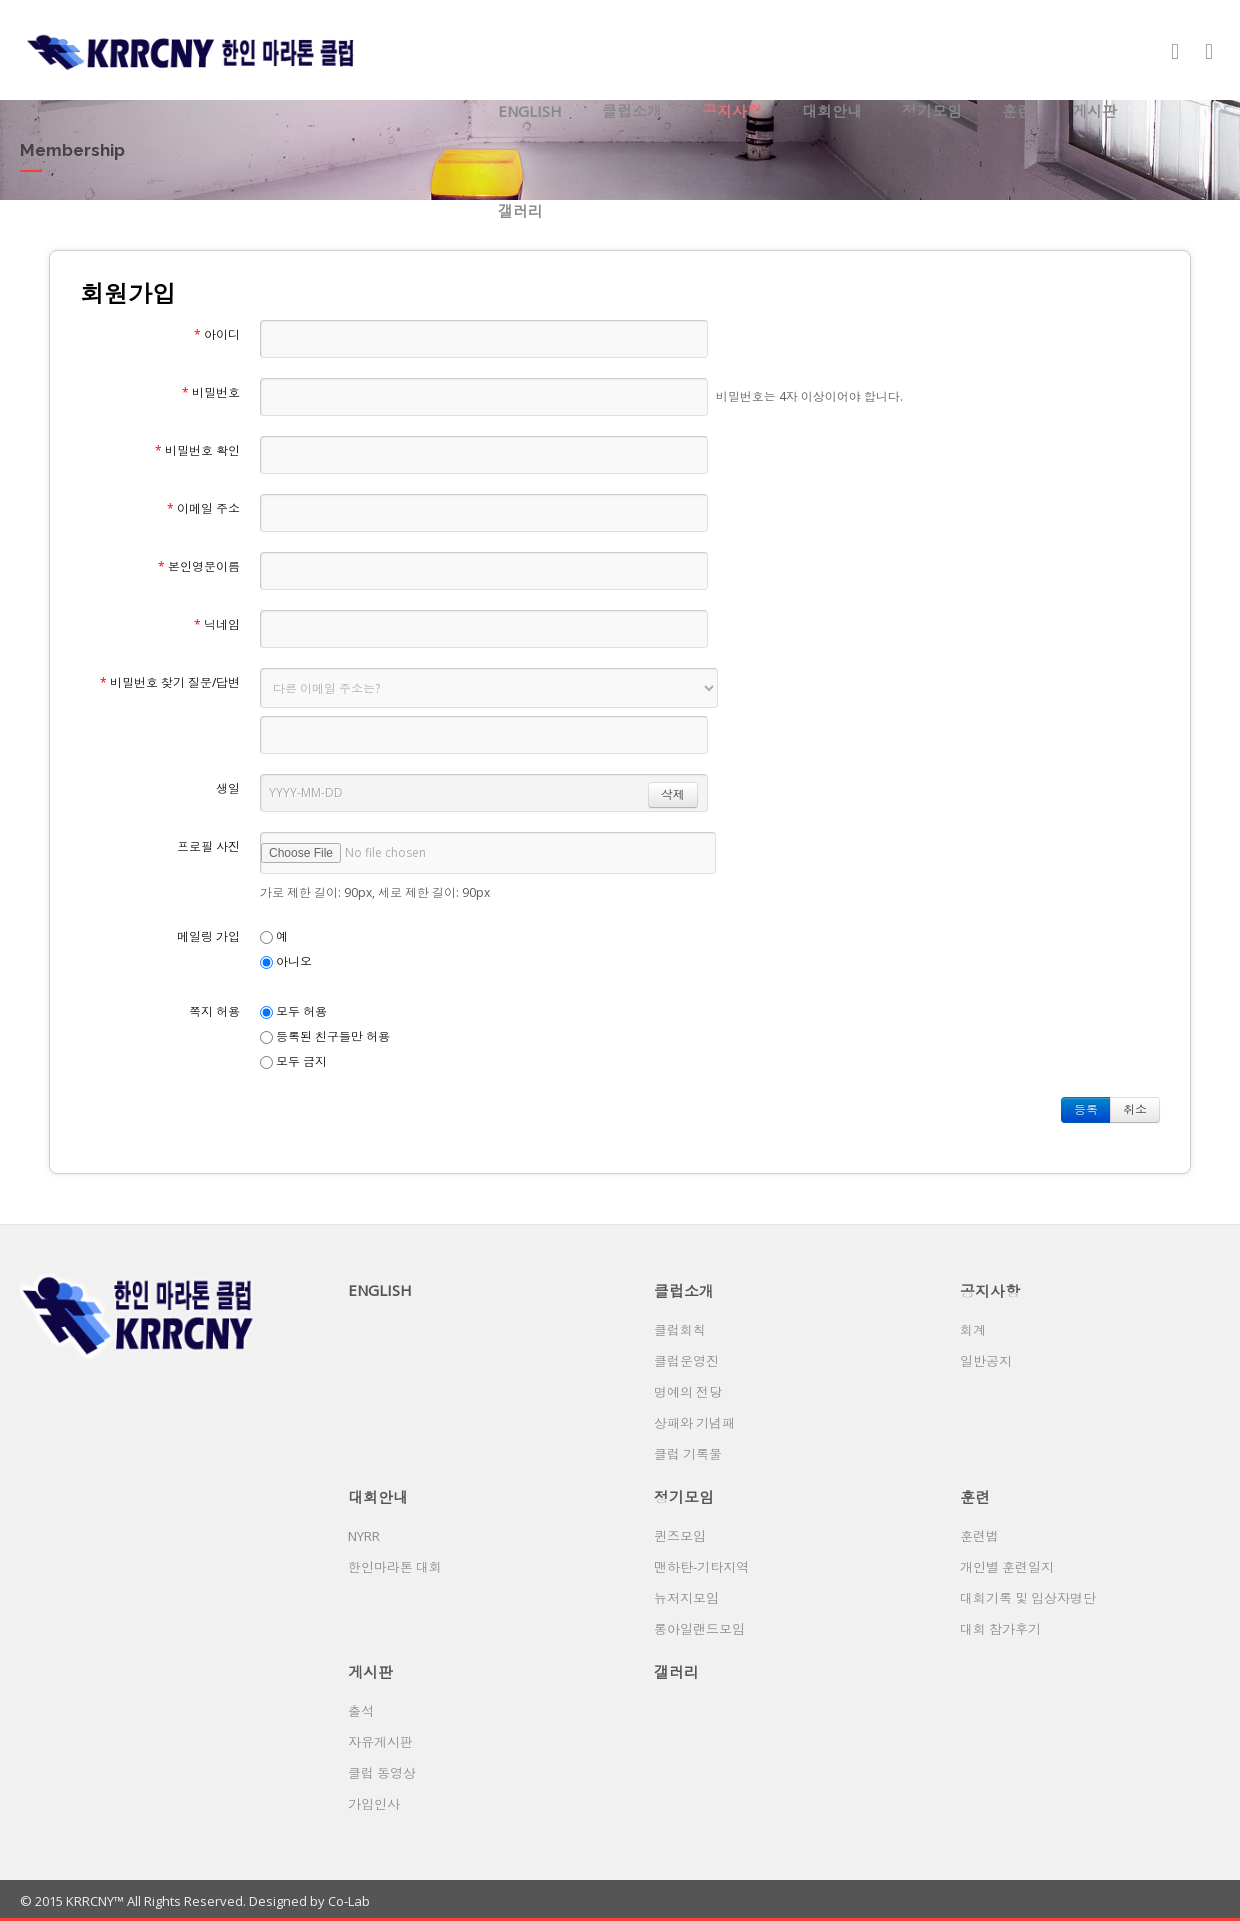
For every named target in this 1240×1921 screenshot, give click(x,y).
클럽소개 (632, 111)
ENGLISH (530, 111)
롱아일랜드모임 (699, 1629)
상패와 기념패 (694, 1423)
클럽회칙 (680, 1330)
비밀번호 (211, 392)
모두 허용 (293, 1011)
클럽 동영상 (382, 1773)
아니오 (286, 961)
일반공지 (986, 1361)
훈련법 (979, 1536)
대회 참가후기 (1000, 1629)
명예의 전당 (688, 1392)
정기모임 (932, 111)
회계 (973, 1330)
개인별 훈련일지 (1007, 1567)
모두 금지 (293, 1061)
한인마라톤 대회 (395, 1567)
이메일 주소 (203, 508)
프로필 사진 (208, 846)
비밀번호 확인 (197, 450)
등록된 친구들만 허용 (325, 1036)
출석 (361, 1711)
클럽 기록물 (688, 1454)
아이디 (217, 334)
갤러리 (520, 211)
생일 (228, 788)
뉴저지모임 (686, 1598)
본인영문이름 (199, 566)
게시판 (1094, 111)
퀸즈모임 (680, 1536)
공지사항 (732, 111)
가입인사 (374, 1804)
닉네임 (217, 624)
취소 (1135, 1109)
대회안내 (832, 111)
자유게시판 (380, 1742)
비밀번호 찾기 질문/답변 (170, 682)
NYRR (364, 1536)
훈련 (1017, 111)
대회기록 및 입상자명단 (1028, 1598)
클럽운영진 (686, 1361)
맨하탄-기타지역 (701, 1567)
